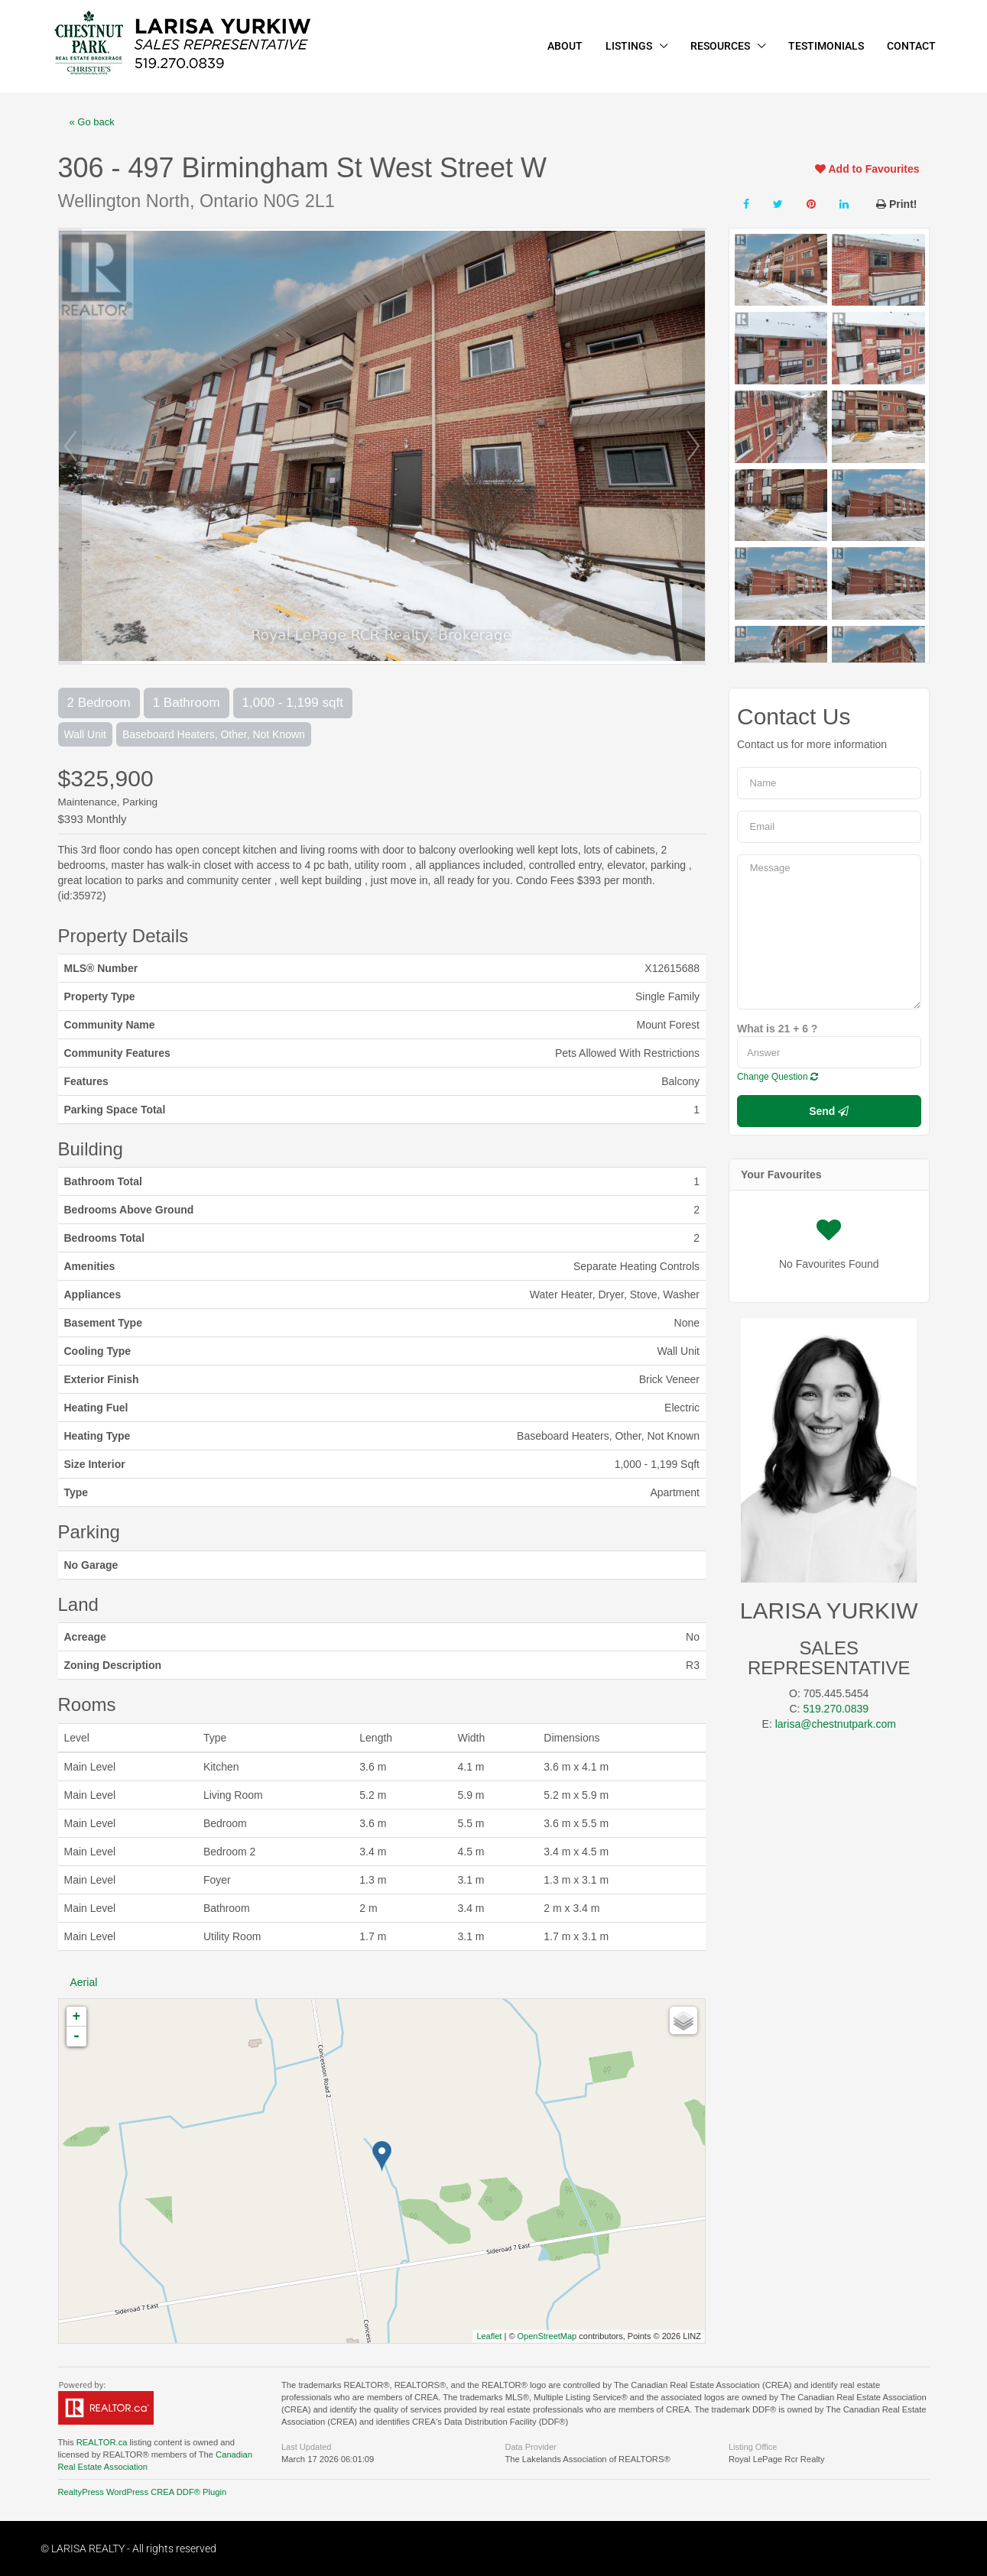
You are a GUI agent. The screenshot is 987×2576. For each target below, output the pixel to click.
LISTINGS (629, 46)
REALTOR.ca (102, 2442)
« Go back (92, 122)
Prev (70, 446)
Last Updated (306, 2446)
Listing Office (753, 2446)
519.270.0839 (835, 1709)
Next (693, 446)
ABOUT (565, 46)
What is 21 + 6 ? (777, 1028)
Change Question (777, 1076)
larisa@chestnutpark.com (835, 1724)
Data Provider (530, 2446)
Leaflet (489, 2336)
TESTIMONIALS (826, 46)
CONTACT (911, 46)
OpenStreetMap (547, 2336)
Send (829, 1111)
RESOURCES (720, 46)
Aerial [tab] (84, 1982)
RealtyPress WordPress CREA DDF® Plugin (142, 2492)
